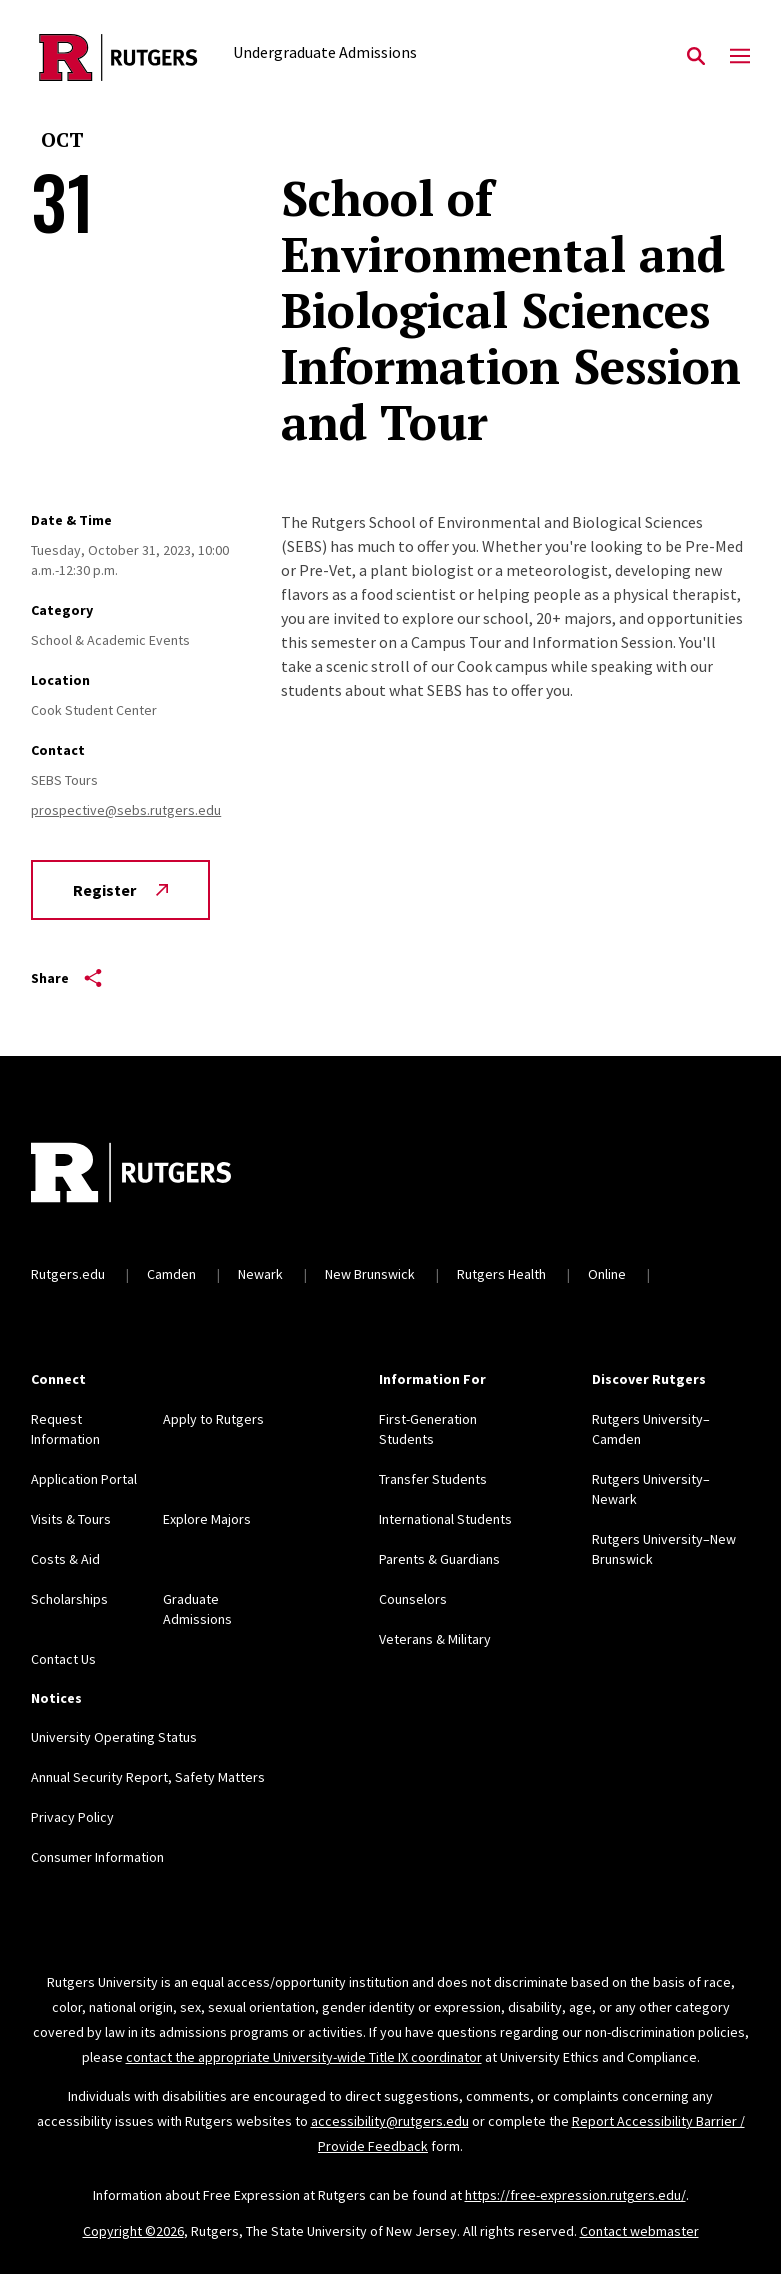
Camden (171, 1274)
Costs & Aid (65, 1559)
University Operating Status (114, 1737)
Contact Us (63, 1659)
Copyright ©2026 (133, 2231)
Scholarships (69, 1599)
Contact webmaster (639, 2231)
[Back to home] (163, 1175)
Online (607, 1274)
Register (120, 890)
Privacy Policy (72, 1817)
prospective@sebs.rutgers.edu (126, 810)
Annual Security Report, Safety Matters (148, 1777)
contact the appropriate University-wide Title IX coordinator (304, 2057)
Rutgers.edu (68, 1274)
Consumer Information (97, 1857)
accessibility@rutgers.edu (390, 2121)
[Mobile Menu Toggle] (740, 57)
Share (66, 978)
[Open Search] (696, 57)
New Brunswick (370, 1274)
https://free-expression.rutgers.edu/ (575, 2195)
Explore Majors (207, 1519)
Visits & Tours (71, 1519)
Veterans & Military (435, 1639)
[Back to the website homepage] (118, 57)
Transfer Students (433, 1479)
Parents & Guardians (439, 1559)
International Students (445, 1519)
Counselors (413, 1599)
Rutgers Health (501, 1274)
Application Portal (84, 1479)
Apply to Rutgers (213, 1419)
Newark (260, 1274)
